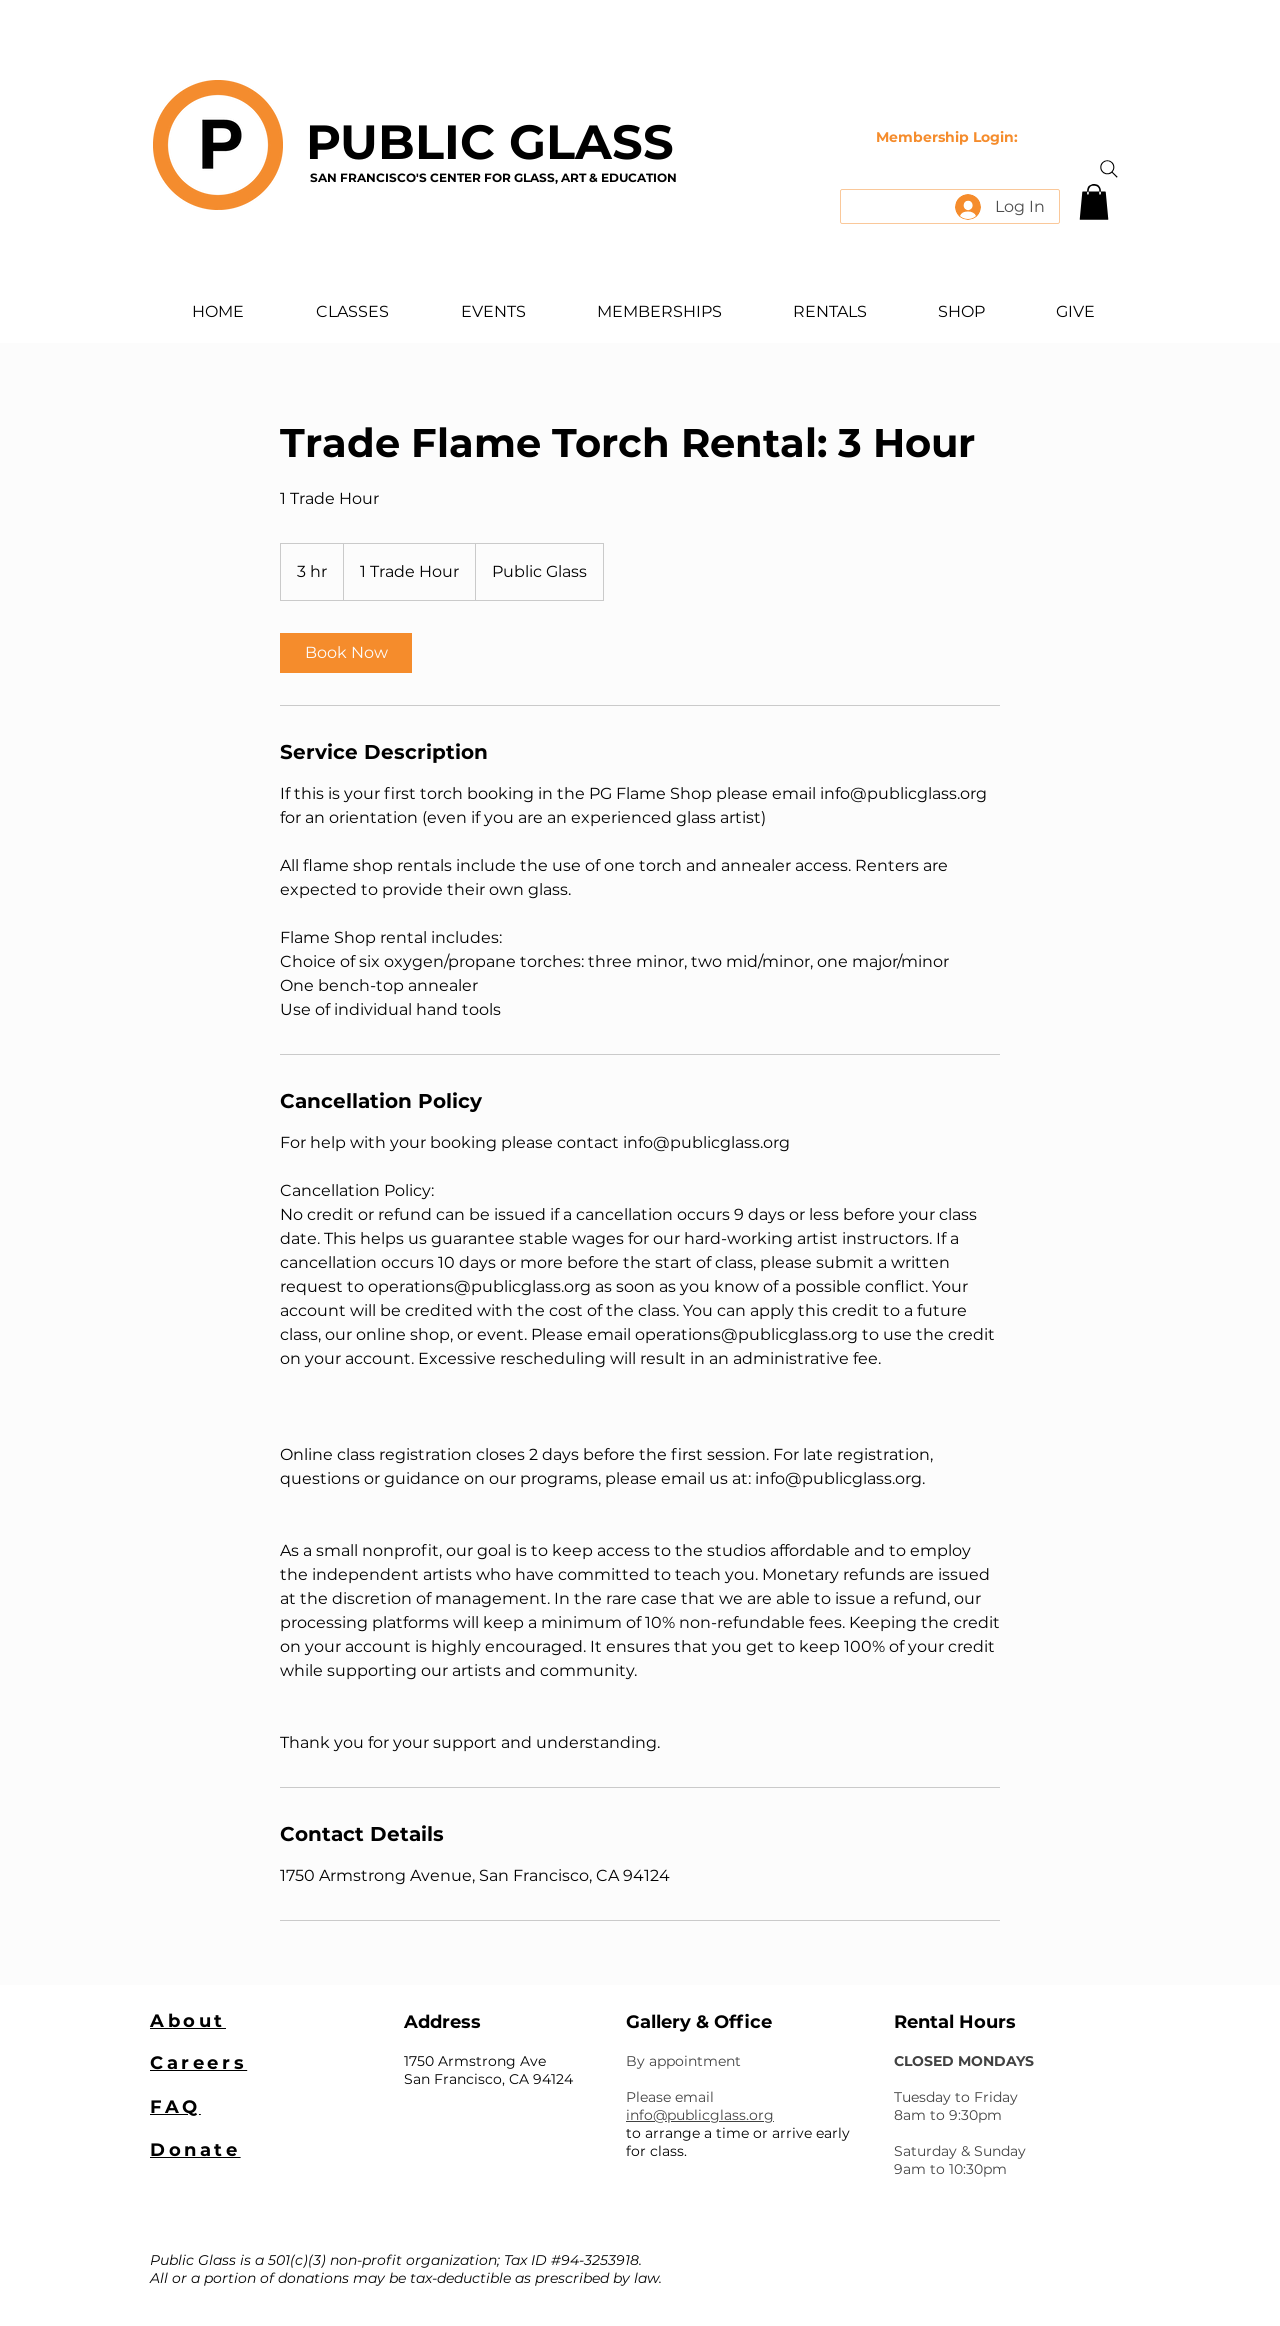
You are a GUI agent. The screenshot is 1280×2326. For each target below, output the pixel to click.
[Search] (1109, 169)
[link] (346, 653)
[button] (1094, 202)
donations (313, 2278)
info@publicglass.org (700, 2115)
